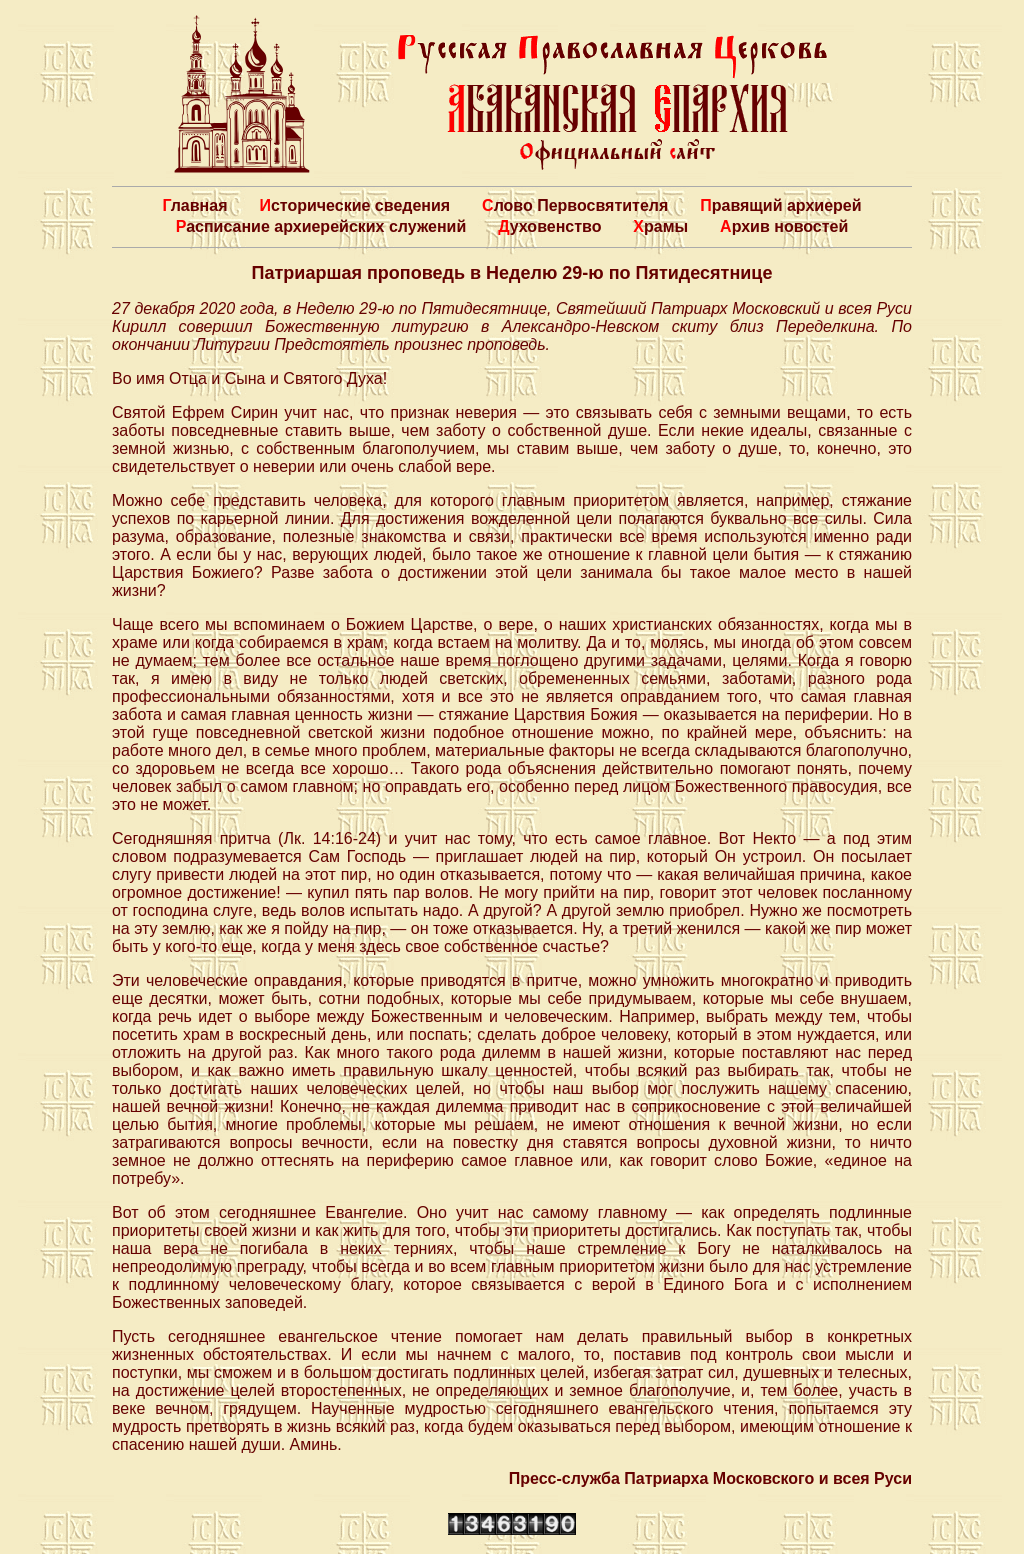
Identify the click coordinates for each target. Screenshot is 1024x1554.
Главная (194, 205)
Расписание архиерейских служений (321, 226)
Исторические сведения (354, 205)
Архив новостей (784, 226)
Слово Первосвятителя (575, 205)
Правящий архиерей (780, 205)
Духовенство (549, 226)
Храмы (660, 226)
